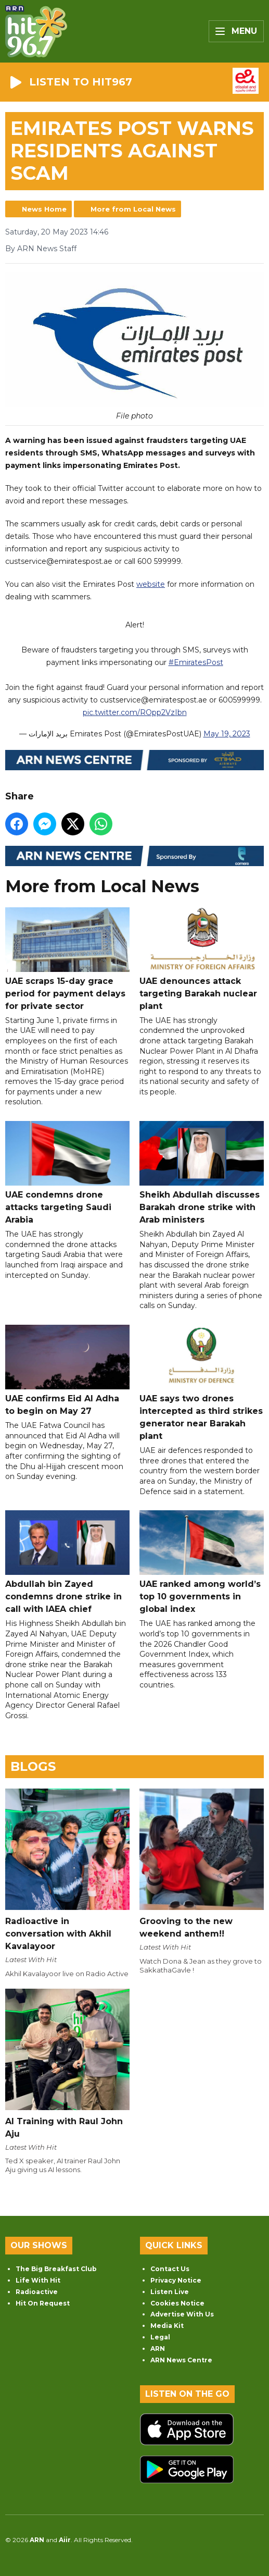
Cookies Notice (177, 2303)
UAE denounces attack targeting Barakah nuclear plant (201, 958)
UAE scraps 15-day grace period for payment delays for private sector (67, 958)
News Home (44, 209)
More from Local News (133, 209)
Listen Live (169, 2292)
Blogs (33, 1766)
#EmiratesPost (196, 662)
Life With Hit (38, 2280)
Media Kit (167, 2326)
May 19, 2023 (226, 733)
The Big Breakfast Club (56, 2269)
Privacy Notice (175, 2280)
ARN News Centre (181, 2360)
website (150, 584)
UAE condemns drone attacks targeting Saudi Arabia (67, 1173)
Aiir (65, 2540)
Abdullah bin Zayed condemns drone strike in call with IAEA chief (67, 1562)
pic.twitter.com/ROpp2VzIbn (135, 712)
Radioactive (37, 2292)
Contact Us (169, 2269)
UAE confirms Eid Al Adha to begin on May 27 (67, 1370)
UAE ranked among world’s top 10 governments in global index (201, 1562)
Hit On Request (43, 2303)
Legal (160, 2337)
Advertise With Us (182, 2314)
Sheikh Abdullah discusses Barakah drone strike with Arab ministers (201, 1173)
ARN (157, 2348)
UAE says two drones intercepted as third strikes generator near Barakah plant (201, 1383)
